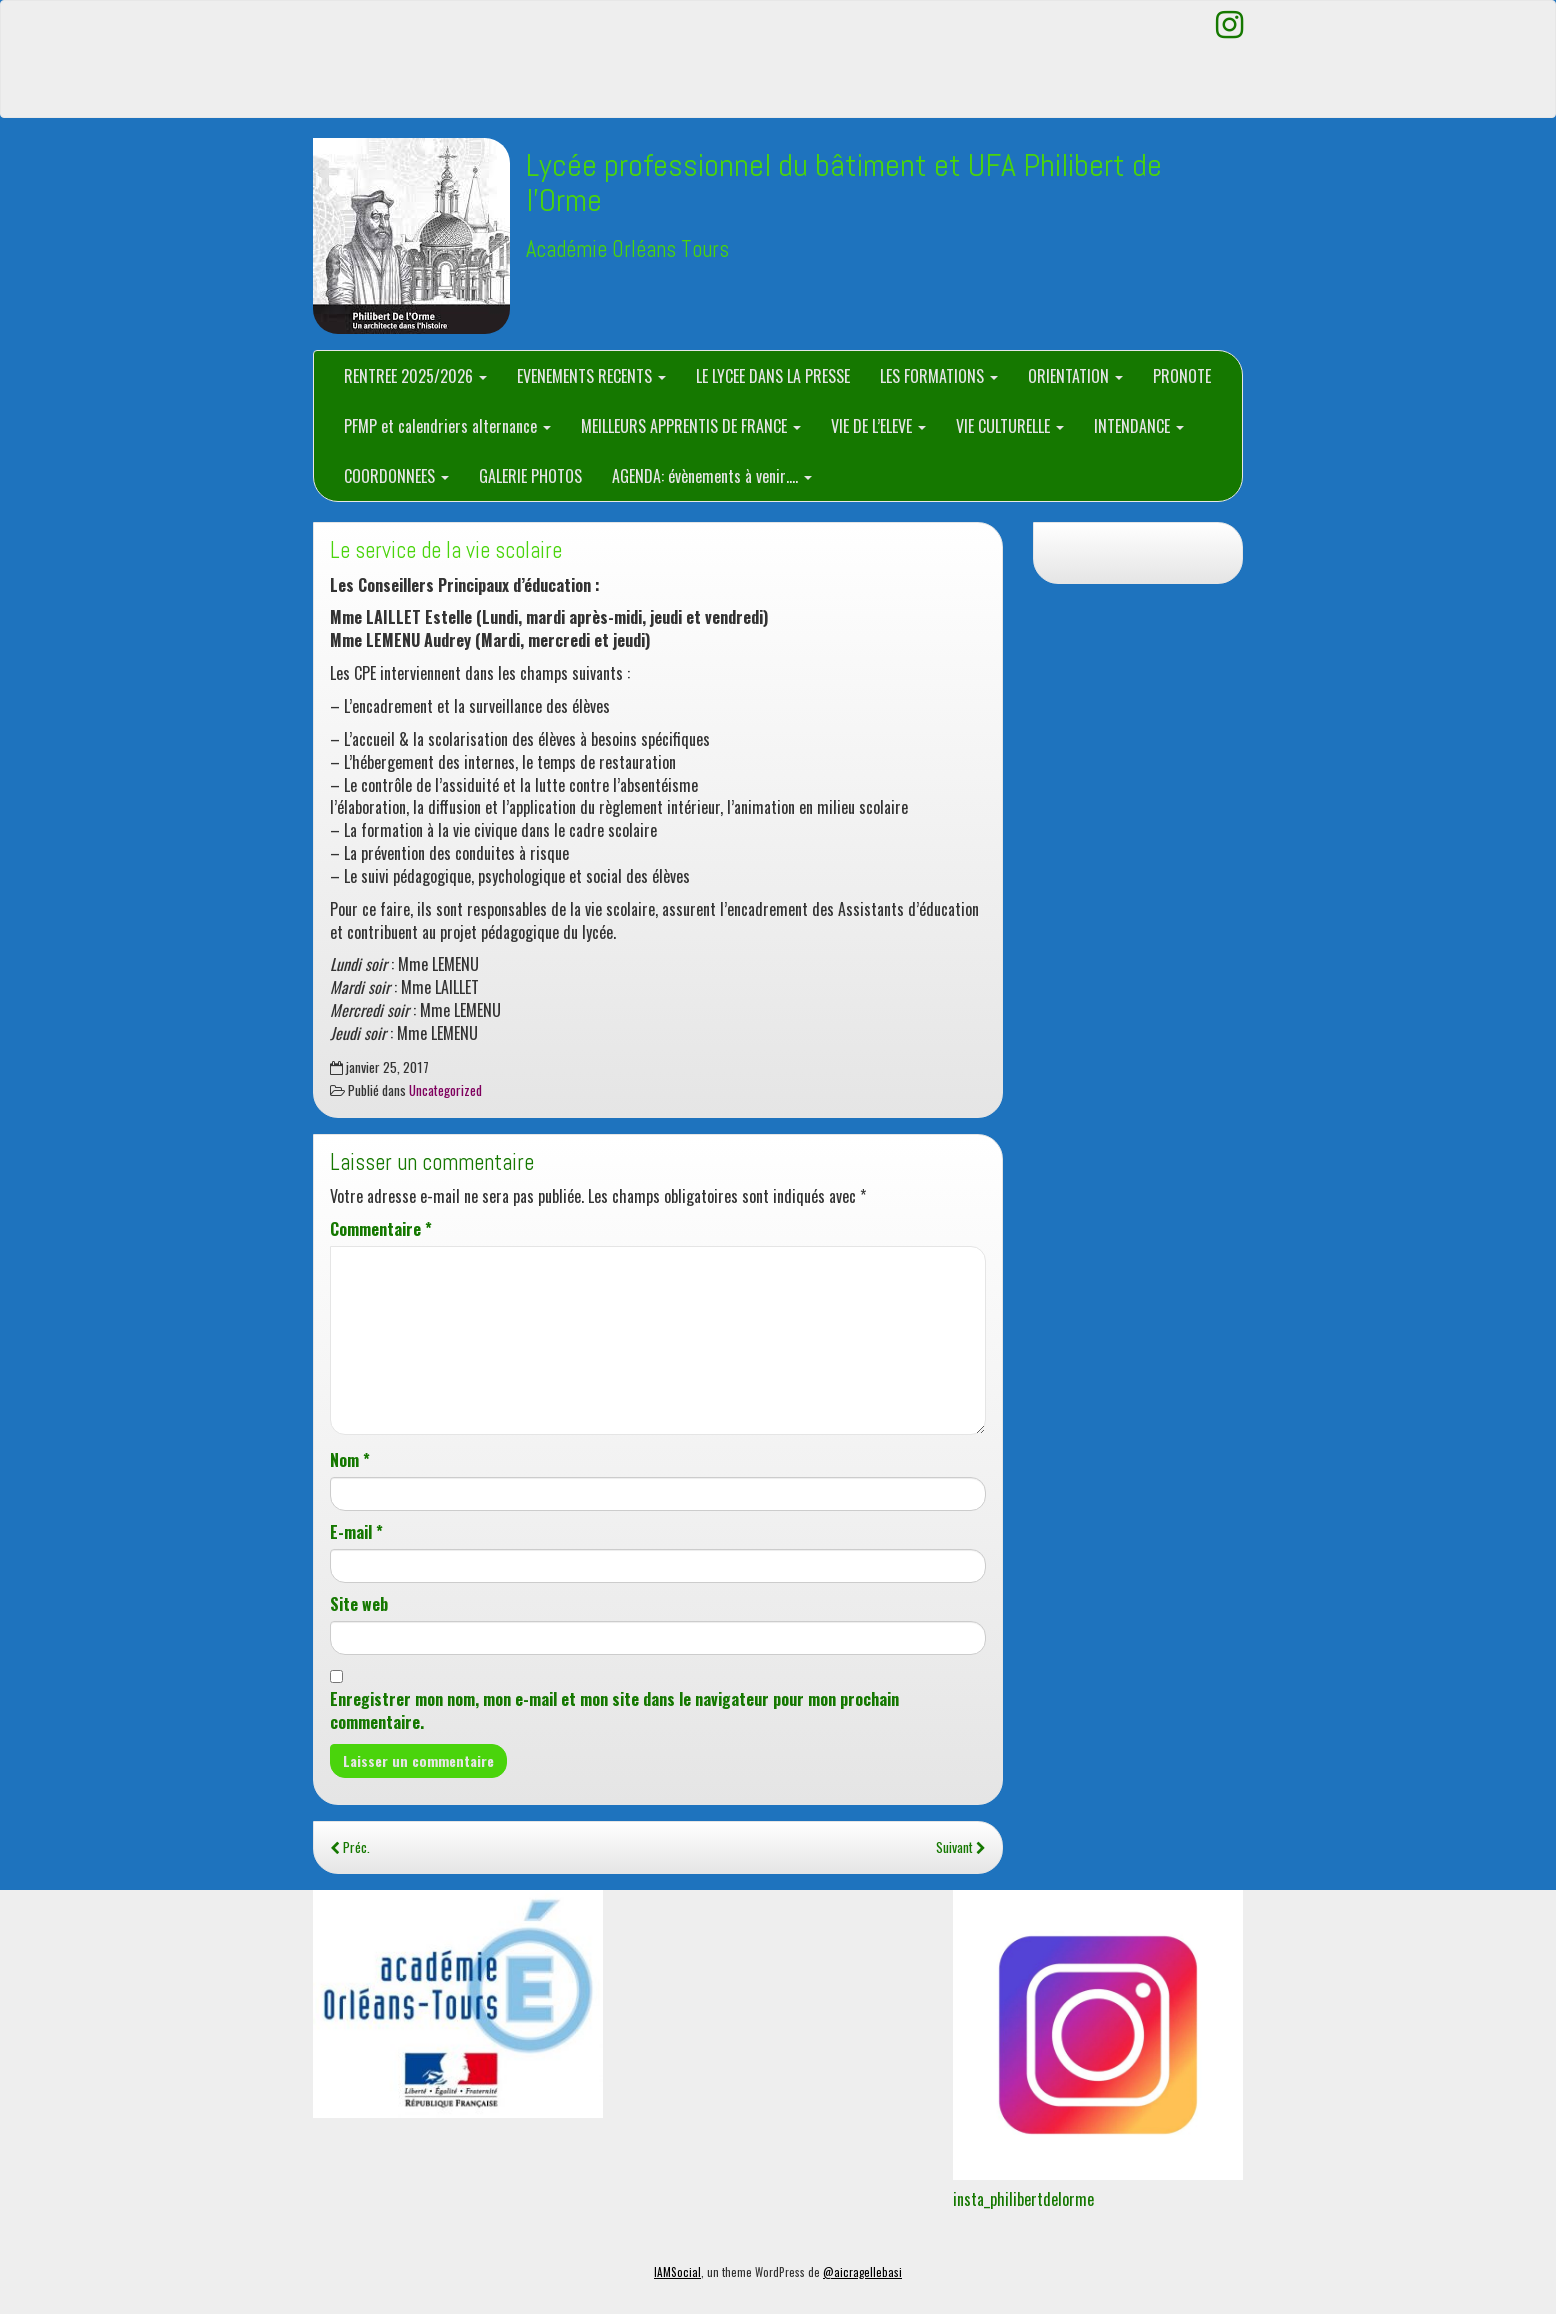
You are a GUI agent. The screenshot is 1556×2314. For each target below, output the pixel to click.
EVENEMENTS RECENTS (591, 376)
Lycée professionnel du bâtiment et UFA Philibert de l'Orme (844, 182)
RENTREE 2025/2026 (415, 376)
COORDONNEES (396, 476)
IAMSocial (677, 2272)
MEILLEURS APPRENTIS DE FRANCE (691, 426)
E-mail (356, 1532)
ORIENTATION (1075, 376)
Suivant (961, 1847)
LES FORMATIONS (939, 376)
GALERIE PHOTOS (530, 476)
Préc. (350, 1847)
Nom (350, 1460)
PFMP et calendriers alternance (447, 426)
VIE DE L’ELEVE (878, 426)
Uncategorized (445, 1090)
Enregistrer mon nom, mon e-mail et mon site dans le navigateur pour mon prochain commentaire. (614, 1711)
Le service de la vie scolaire (446, 550)
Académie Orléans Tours (627, 249)
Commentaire (381, 1229)
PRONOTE (1182, 376)
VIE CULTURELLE (1010, 426)
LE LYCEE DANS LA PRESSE (773, 376)
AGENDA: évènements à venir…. (712, 476)
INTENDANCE (1139, 426)
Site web (359, 1604)
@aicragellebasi (862, 2272)
